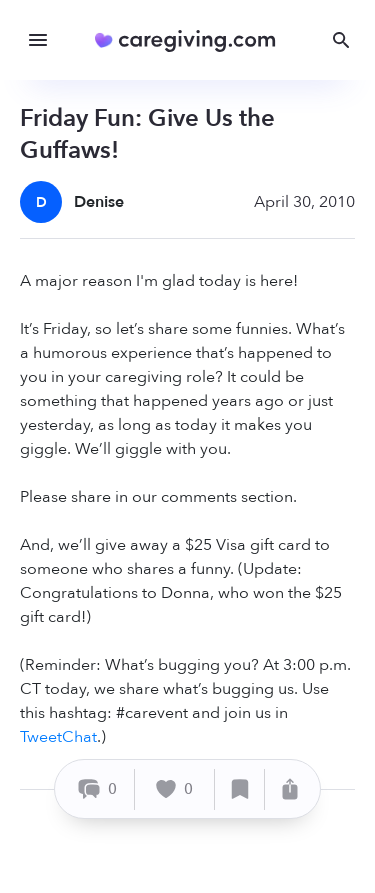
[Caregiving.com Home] (191, 40)
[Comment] (97, 789)
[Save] (240, 789)
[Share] (290, 789)
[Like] (175, 789)
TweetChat (58, 737)
